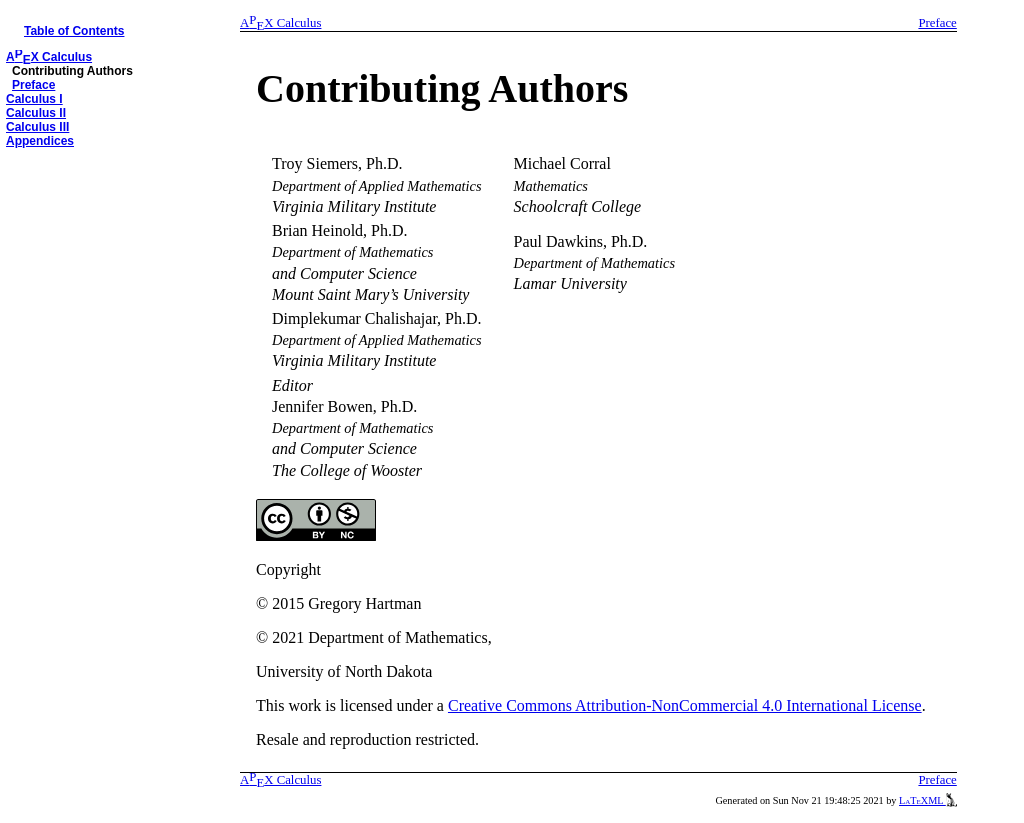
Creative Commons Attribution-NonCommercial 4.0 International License (685, 705)
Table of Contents (74, 31)
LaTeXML (928, 800)
